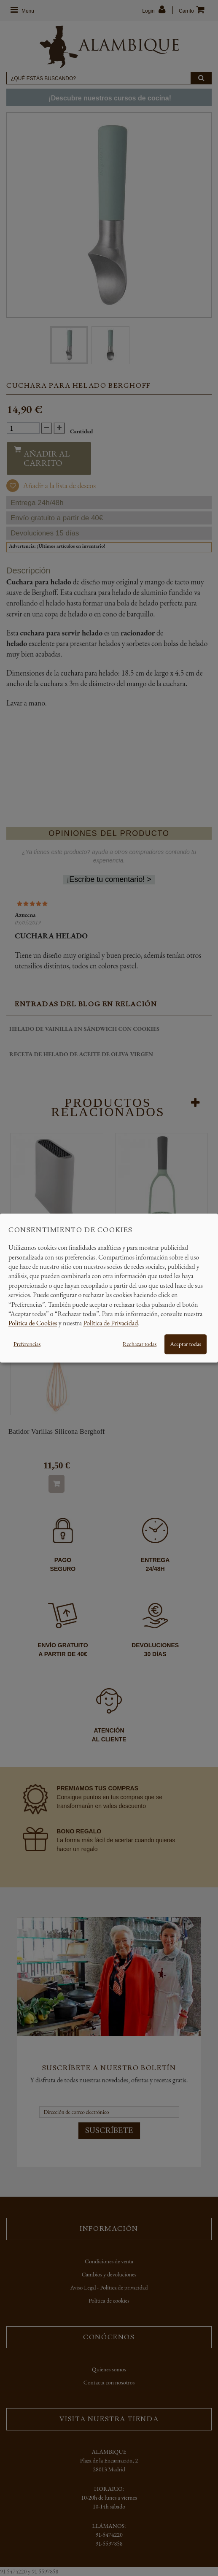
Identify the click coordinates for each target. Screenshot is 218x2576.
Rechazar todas (139, 1344)
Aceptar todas (185, 1344)
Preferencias (26, 1344)
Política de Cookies (32, 1323)
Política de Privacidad (110, 1323)
